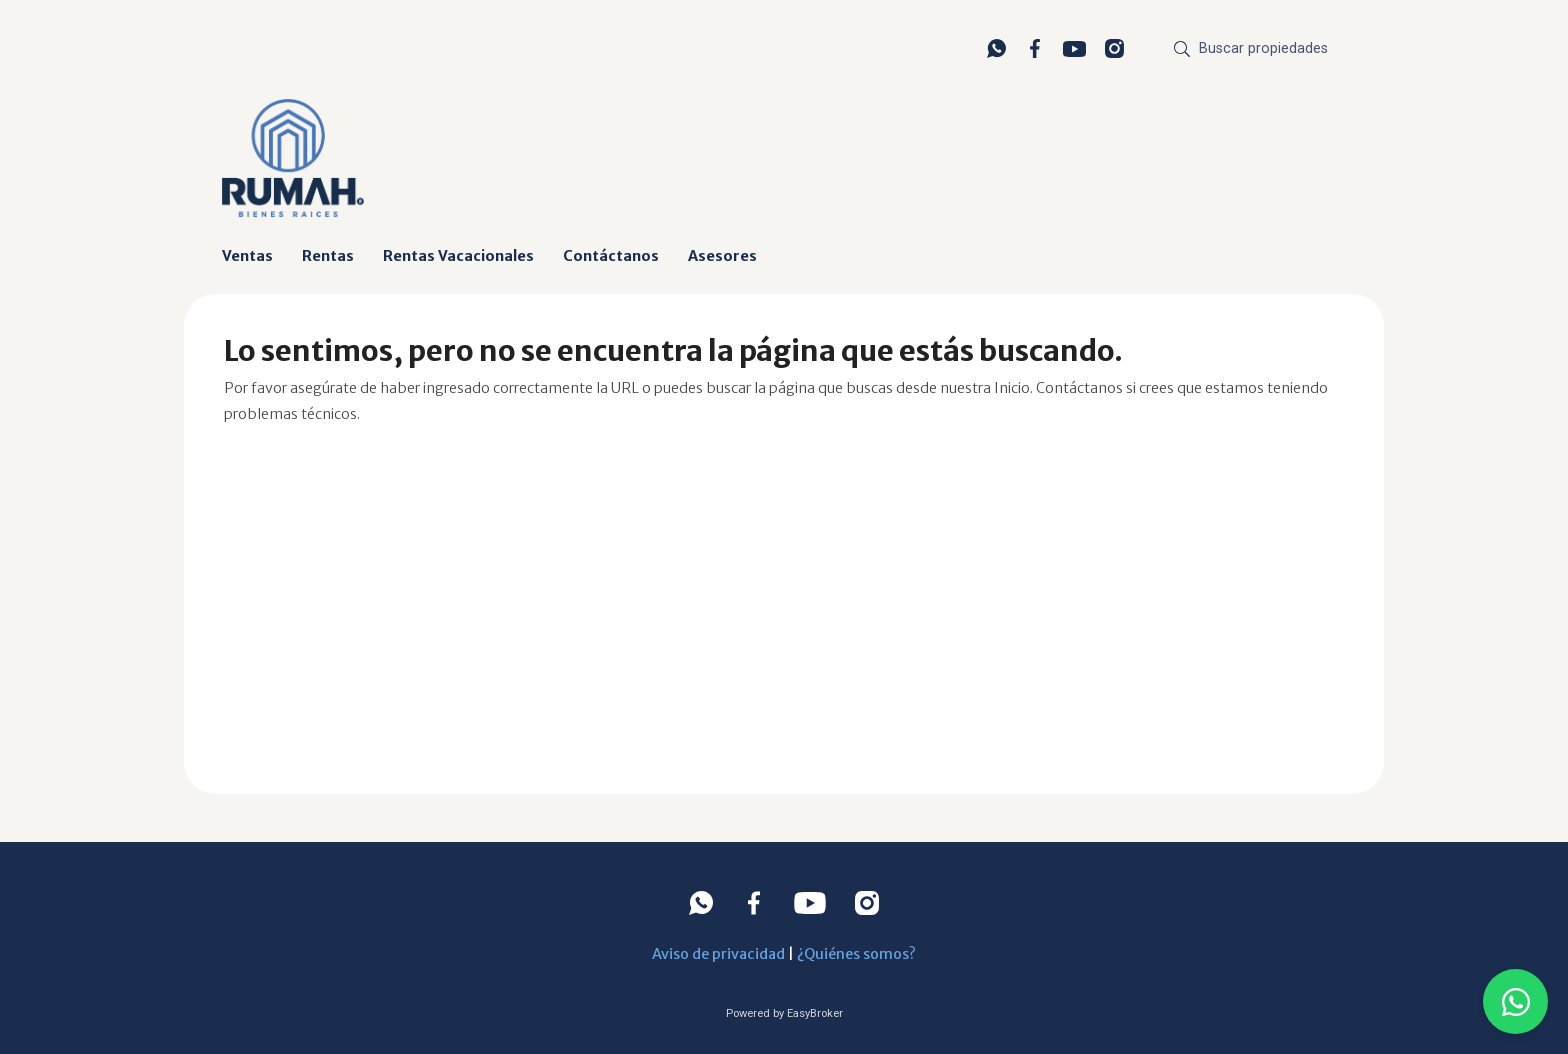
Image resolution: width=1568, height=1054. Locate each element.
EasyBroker (815, 1013)
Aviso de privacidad (718, 954)
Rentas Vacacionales (458, 256)
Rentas (328, 256)
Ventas (247, 256)
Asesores (722, 256)
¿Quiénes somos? (856, 954)
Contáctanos (611, 256)
